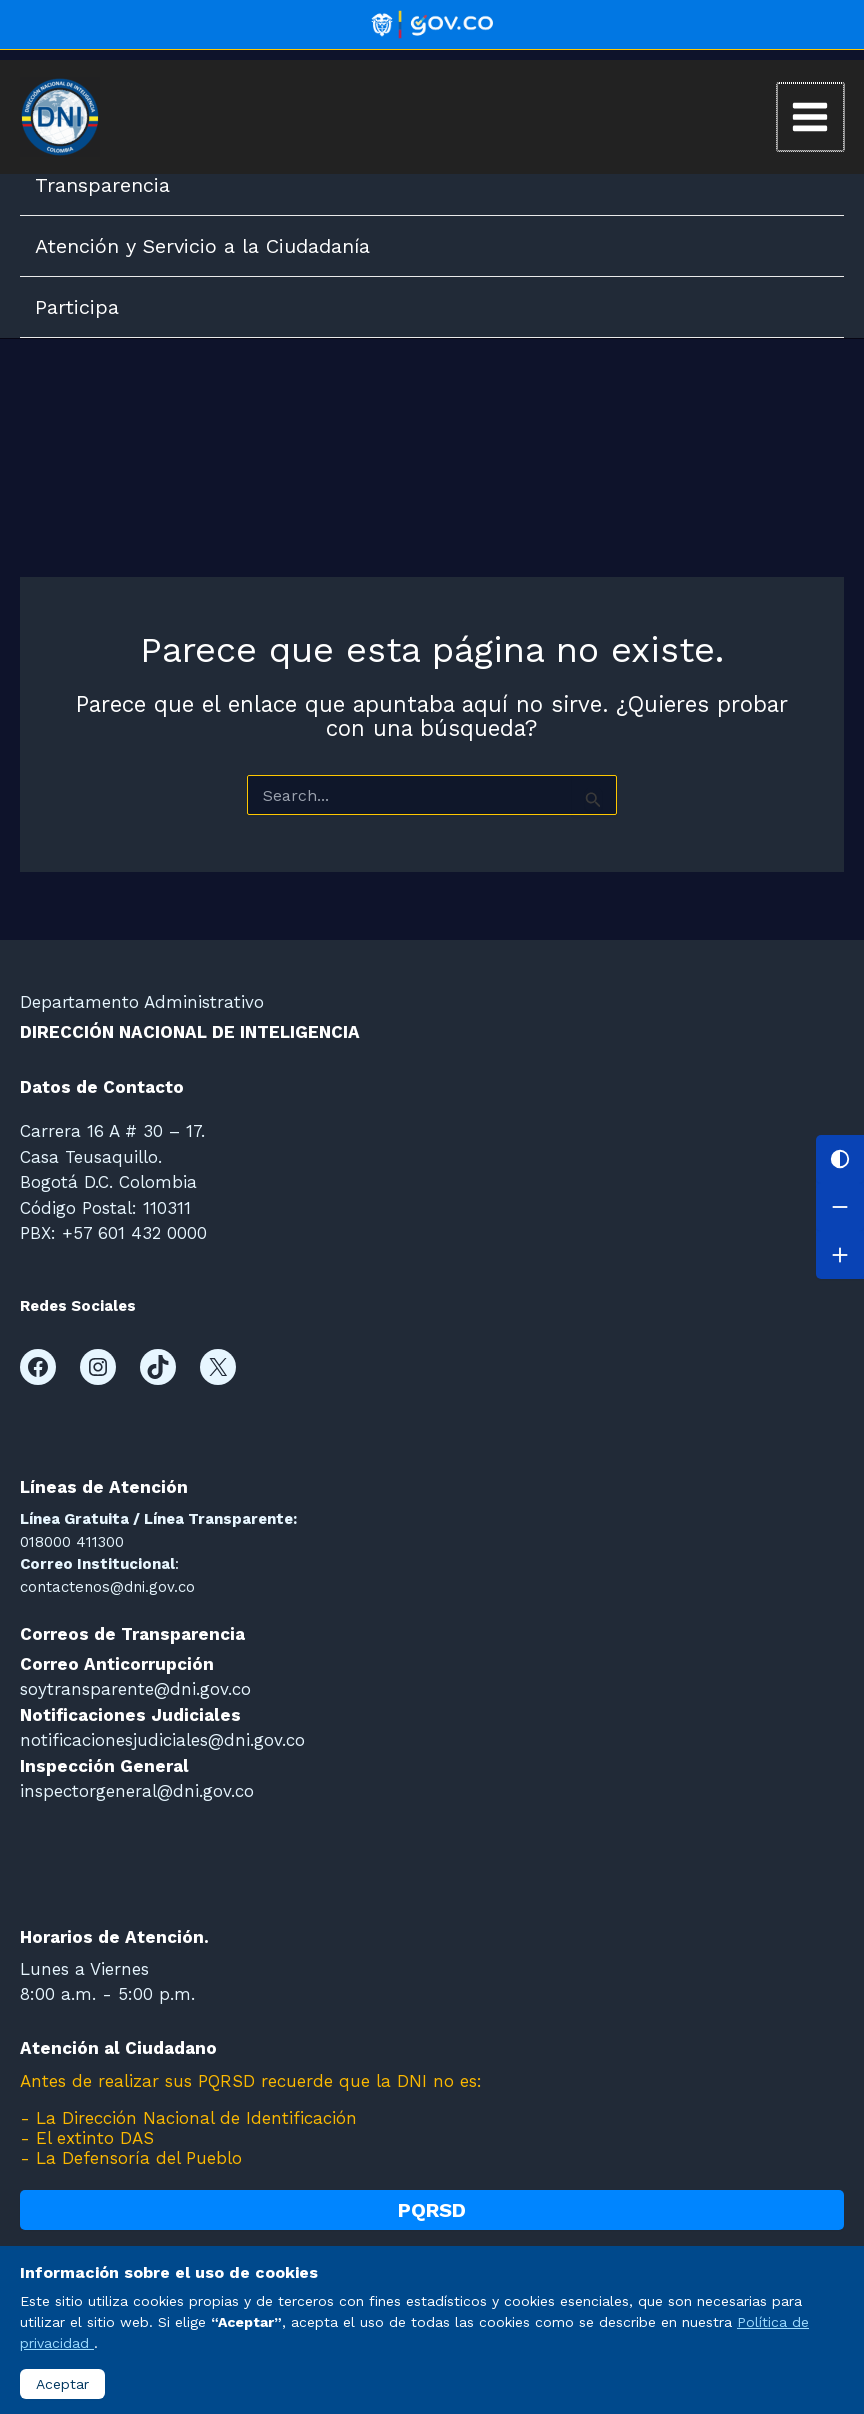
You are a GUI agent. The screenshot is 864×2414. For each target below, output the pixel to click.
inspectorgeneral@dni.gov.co (137, 1791)
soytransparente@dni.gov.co (135, 1689)
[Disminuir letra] (840, 1207)
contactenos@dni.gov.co (107, 1587)
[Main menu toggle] (811, 117)
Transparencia (102, 185)
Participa (77, 307)
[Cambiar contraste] (840, 1159)
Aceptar (62, 2384)
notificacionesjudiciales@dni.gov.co (162, 1740)
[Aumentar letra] (840, 1255)
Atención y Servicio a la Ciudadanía (202, 246)
